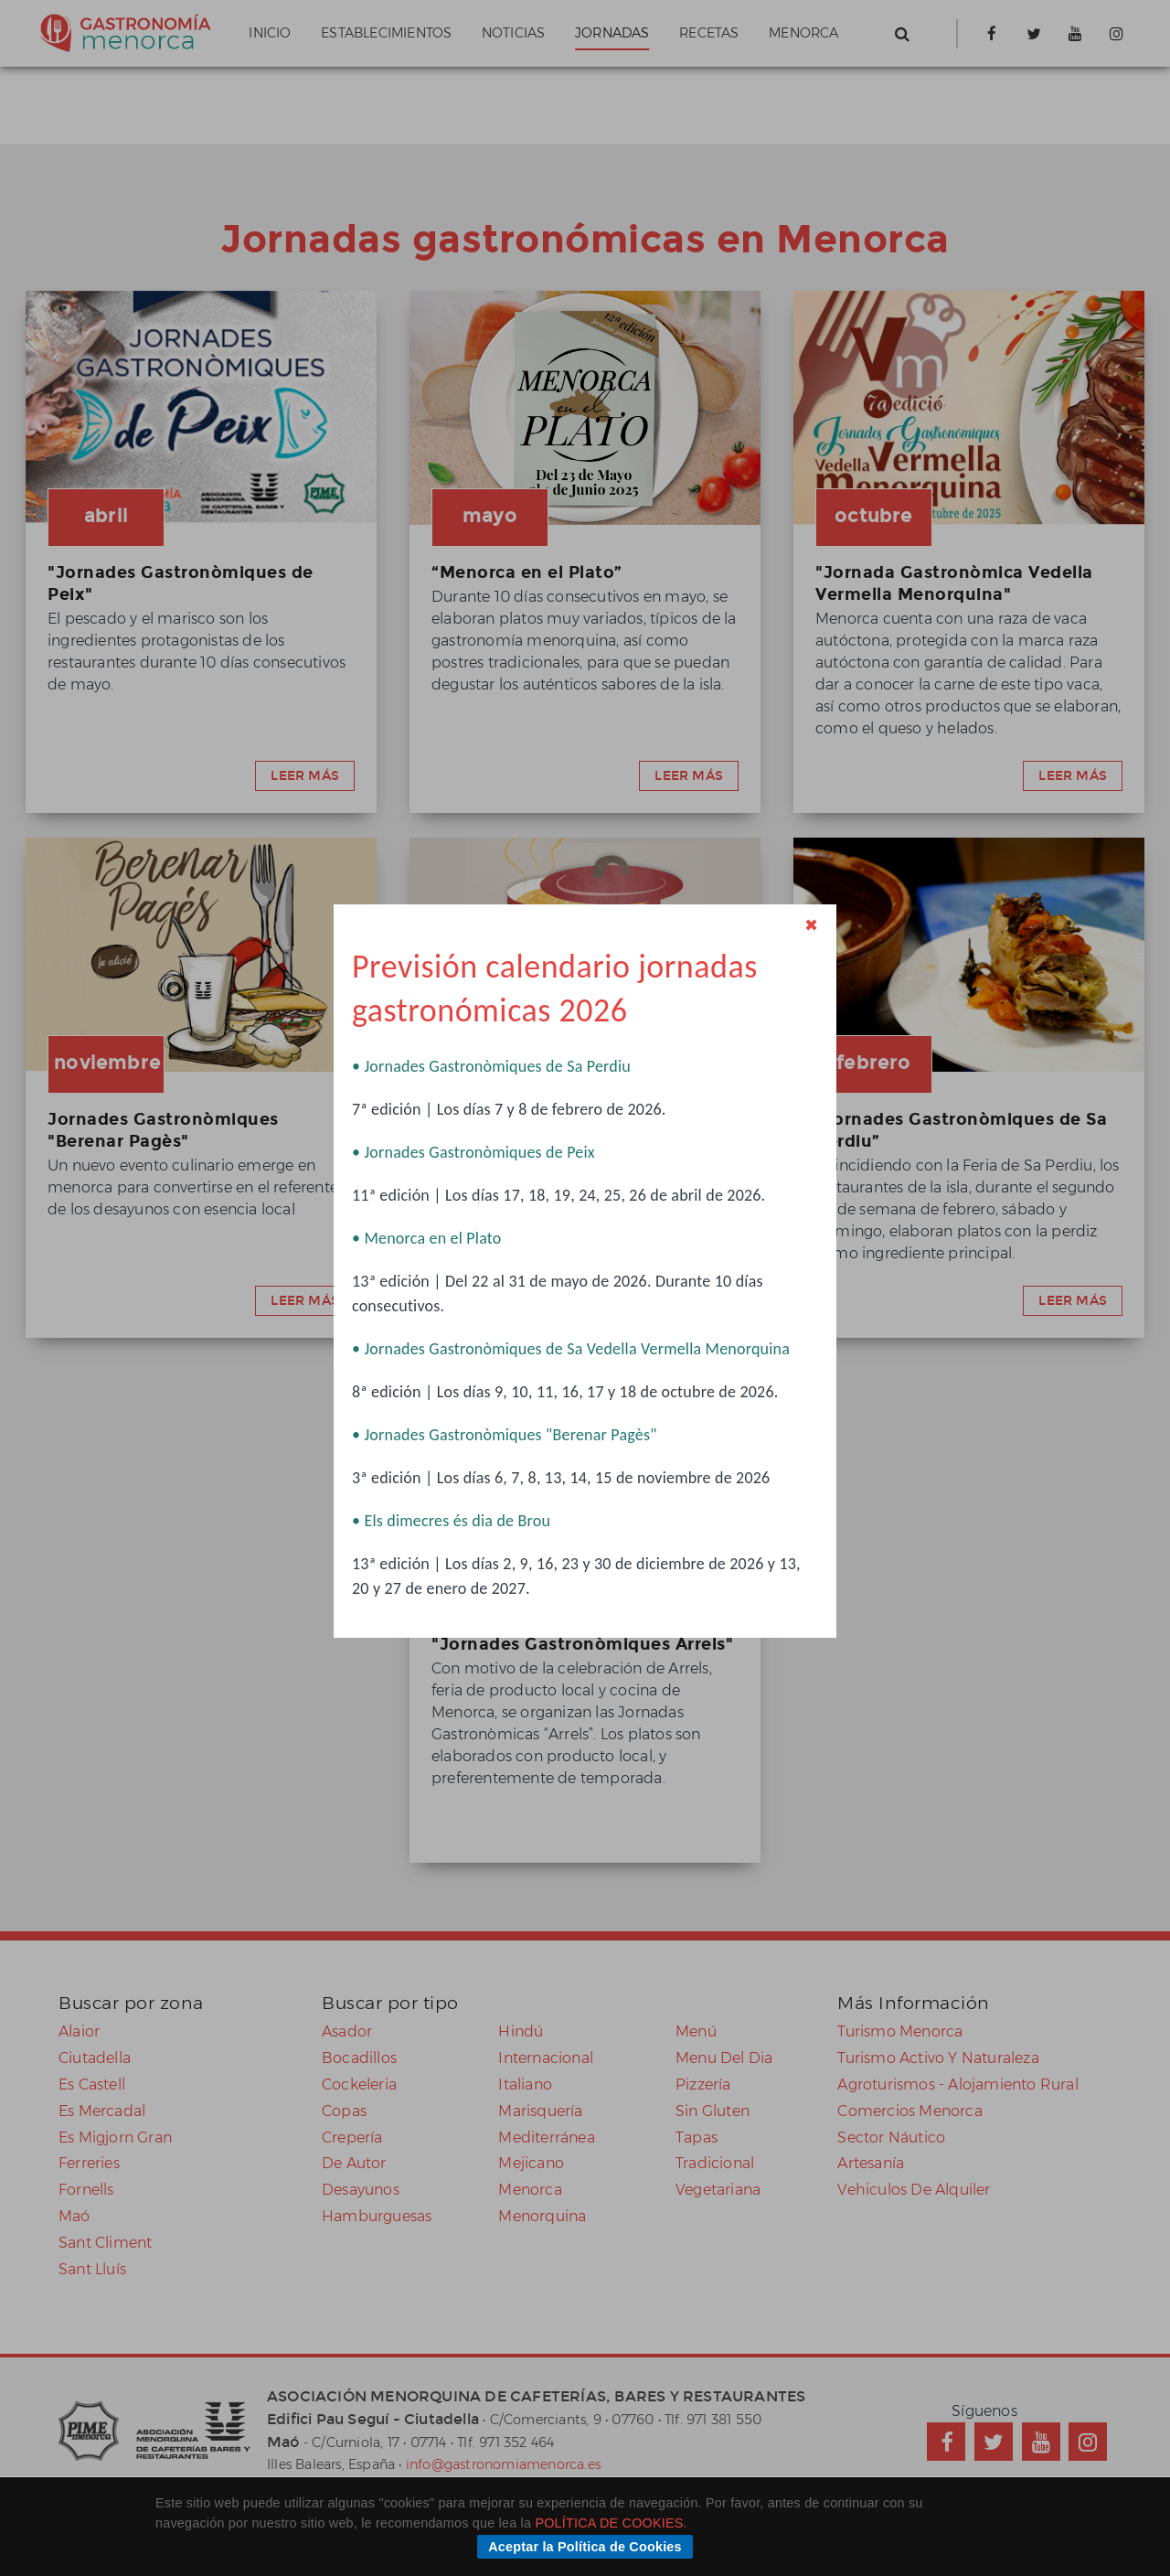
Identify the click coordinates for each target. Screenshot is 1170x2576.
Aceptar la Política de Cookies (585, 2546)
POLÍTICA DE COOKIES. (610, 2523)
